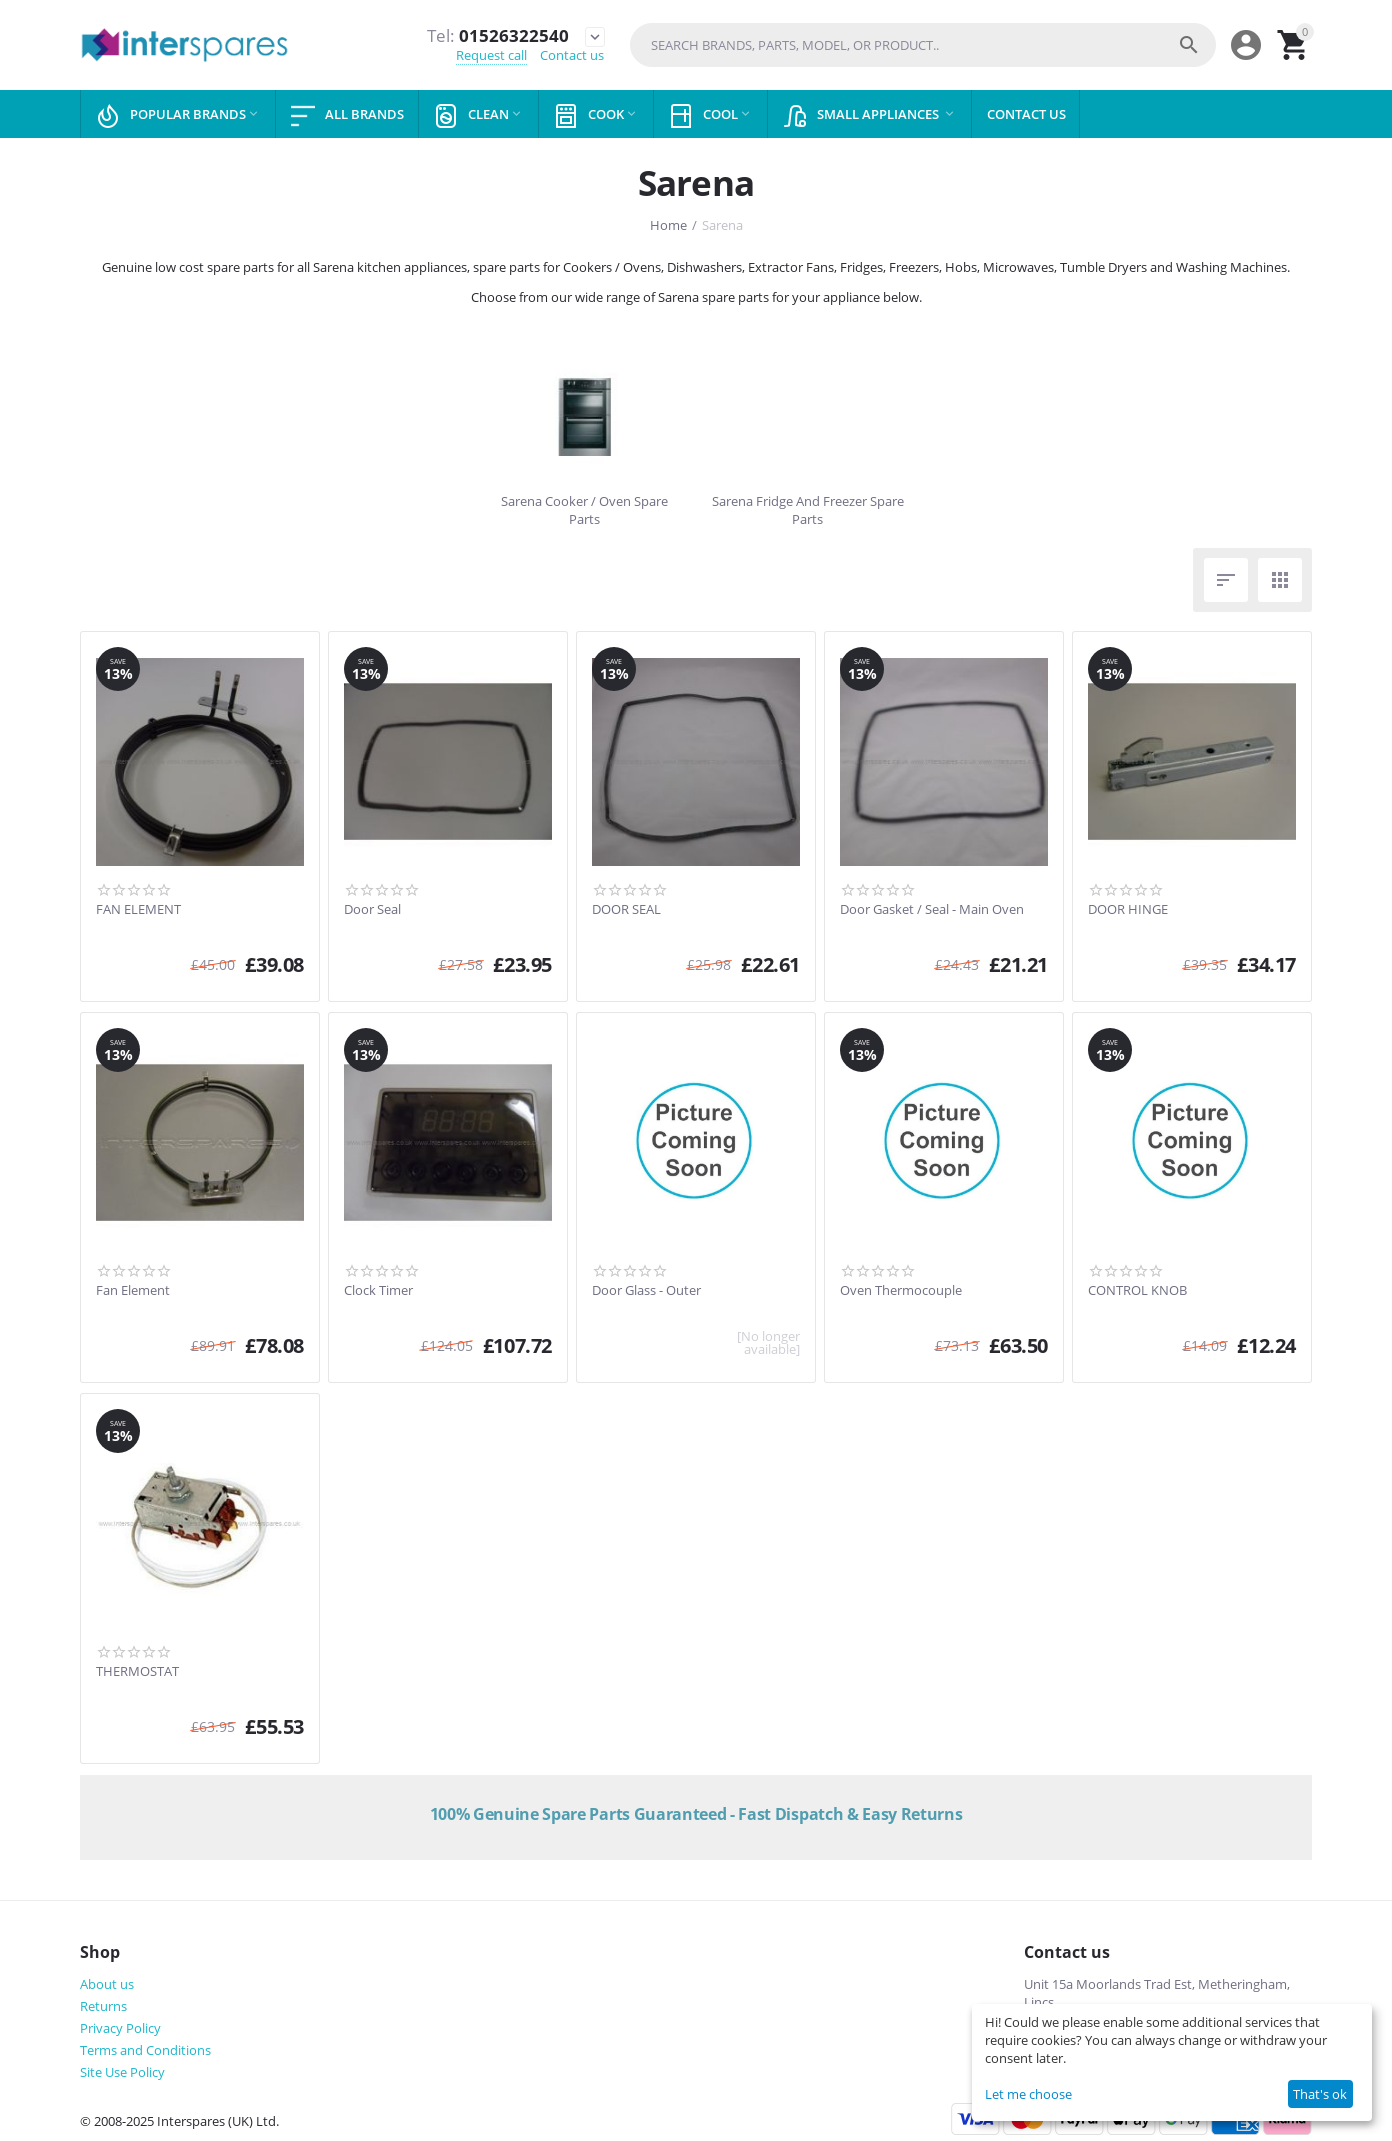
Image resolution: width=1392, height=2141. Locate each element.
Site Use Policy (122, 2072)
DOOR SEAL (626, 910)
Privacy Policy (120, 2028)
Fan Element (133, 1291)
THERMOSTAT (137, 1672)
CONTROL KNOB (1137, 1291)
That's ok (1320, 2094)
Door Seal (372, 910)
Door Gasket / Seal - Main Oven (932, 910)
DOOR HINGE (1128, 910)
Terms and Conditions (145, 2050)
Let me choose (1028, 2094)
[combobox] (923, 45)
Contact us (572, 56)
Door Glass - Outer (646, 1291)
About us (107, 1984)
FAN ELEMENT (138, 910)
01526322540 (496, 36)
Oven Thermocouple (901, 1291)
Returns (103, 2006)
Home (668, 225)
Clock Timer (378, 1291)
